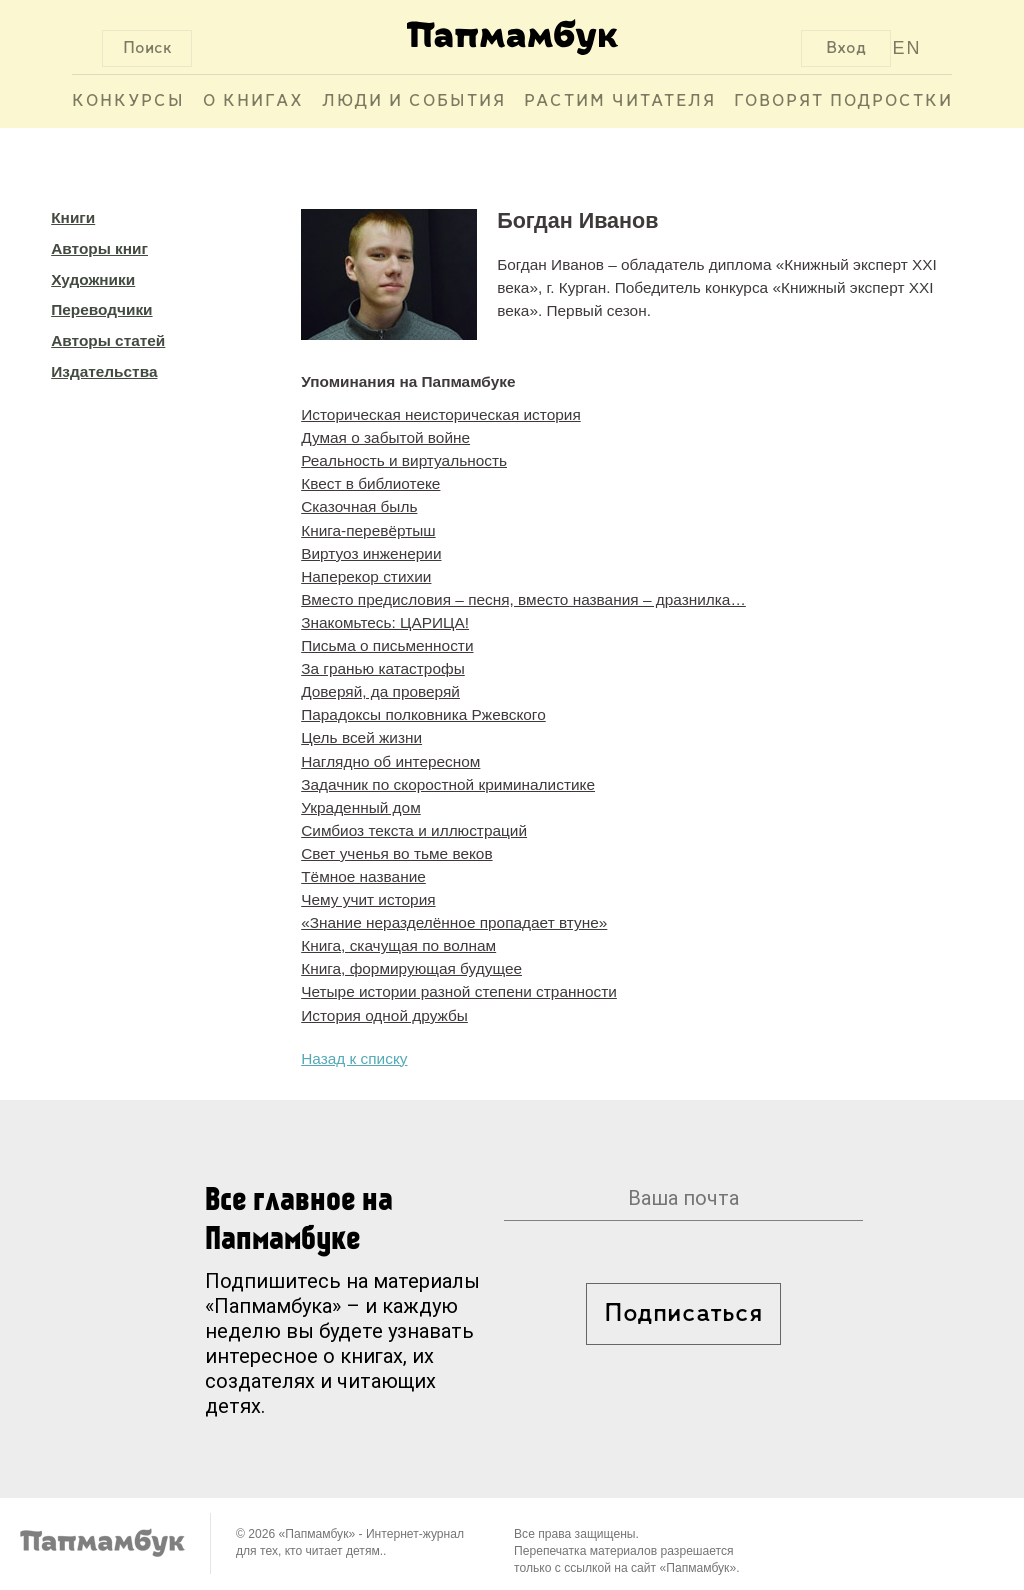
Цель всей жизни (361, 737)
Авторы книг (99, 248)
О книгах (253, 101)
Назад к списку (354, 1058)
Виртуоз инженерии (371, 553)
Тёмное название (363, 876)
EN (907, 48)
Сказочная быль (359, 506)
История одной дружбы (384, 1015)
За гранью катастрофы (383, 668)
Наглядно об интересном (390, 761)
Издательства (104, 371)
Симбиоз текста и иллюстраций (414, 830)
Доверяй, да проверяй (380, 691)
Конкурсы (128, 101)
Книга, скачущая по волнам (398, 945)
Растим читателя (620, 101)
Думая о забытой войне (385, 437)
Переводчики (101, 309)
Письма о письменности (387, 645)
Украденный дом (361, 807)
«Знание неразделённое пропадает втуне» (454, 922)
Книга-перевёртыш (368, 530)
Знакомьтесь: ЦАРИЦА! (385, 622)
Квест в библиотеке (370, 483)
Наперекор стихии (366, 576)
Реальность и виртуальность (404, 460)
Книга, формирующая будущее (411, 968)
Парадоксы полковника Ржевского (423, 714)
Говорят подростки (843, 101)
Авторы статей (108, 340)
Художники (93, 279)
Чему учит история (368, 899)
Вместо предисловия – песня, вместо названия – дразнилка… (523, 599)
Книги (73, 217)
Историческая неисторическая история (441, 414)
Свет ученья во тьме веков (396, 853)
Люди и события (414, 101)
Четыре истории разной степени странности (459, 991)
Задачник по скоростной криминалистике (448, 784)
